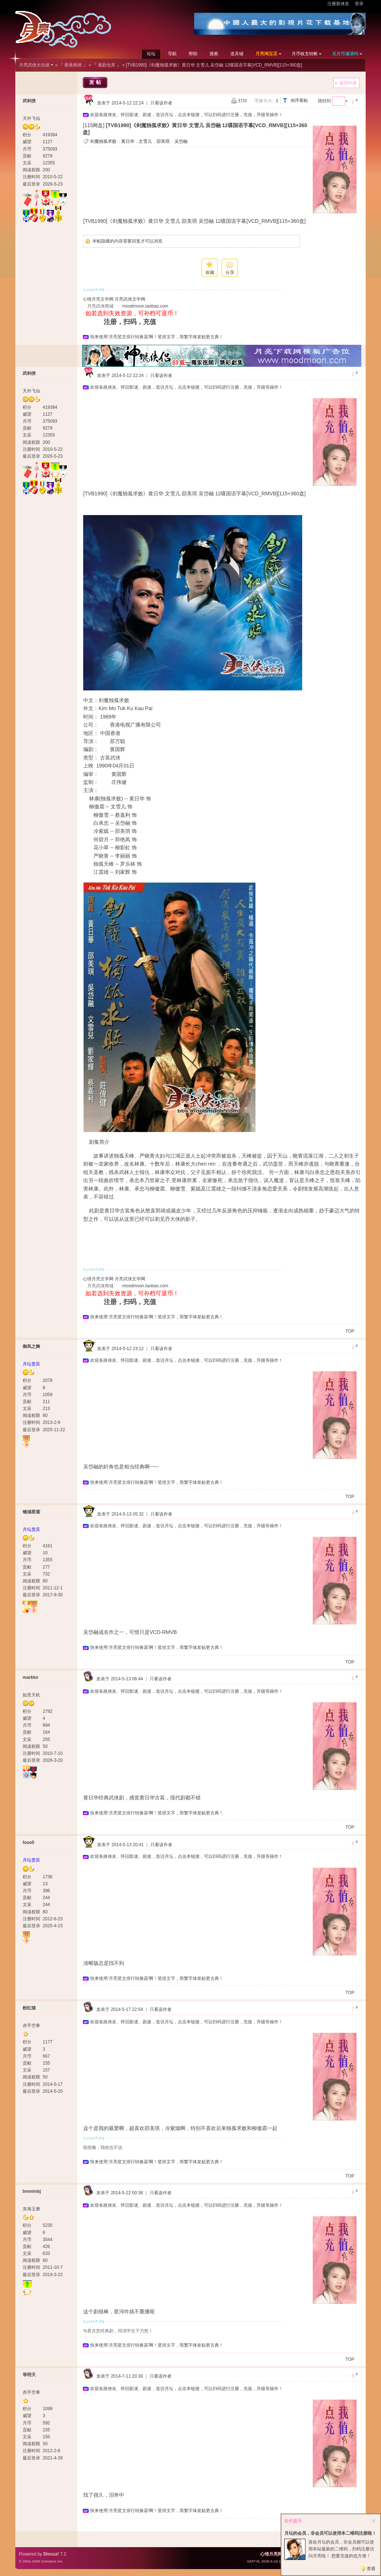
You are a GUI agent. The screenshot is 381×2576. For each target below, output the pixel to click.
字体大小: (263, 100)
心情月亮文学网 (98, 299)
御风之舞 (31, 1346)
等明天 (29, 2374)
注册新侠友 (338, 3)
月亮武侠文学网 (130, 299)
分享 (230, 272)
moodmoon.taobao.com (145, 306)
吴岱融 (181, 141)
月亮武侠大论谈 (34, 65)
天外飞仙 (31, 118)
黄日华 (127, 141)
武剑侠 (29, 100)
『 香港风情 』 (73, 65)
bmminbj (32, 2191)
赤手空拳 (31, 2025)
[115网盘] (93, 125)
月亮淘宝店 (266, 53)
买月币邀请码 (345, 53)
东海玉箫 (31, 2208)
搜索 (213, 53)
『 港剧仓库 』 (106, 65)
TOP (350, 1331)
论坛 (151, 53)
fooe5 (28, 1842)
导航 (172, 53)
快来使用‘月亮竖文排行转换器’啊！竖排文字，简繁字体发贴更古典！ (156, 336)
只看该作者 (161, 103)
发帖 (96, 82)
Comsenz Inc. (52, 2561)
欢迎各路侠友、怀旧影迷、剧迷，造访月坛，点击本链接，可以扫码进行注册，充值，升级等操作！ (186, 114)
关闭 (374, 2521)
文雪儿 (145, 141)
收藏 (209, 272)
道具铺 (236, 53)
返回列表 (348, 82)
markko (30, 1677)
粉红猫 (29, 2008)
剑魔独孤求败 (103, 141)
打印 (242, 100)
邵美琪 (163, 141)
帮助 (193, 53)
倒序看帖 (299, 100)
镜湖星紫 (31, 1511)
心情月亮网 (271, 2554)
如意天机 (31, 1694)
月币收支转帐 (305, 53)
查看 (371, 2568)
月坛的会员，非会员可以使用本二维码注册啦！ (330, 2533)
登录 (359, 3)
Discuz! (51, 2554)
